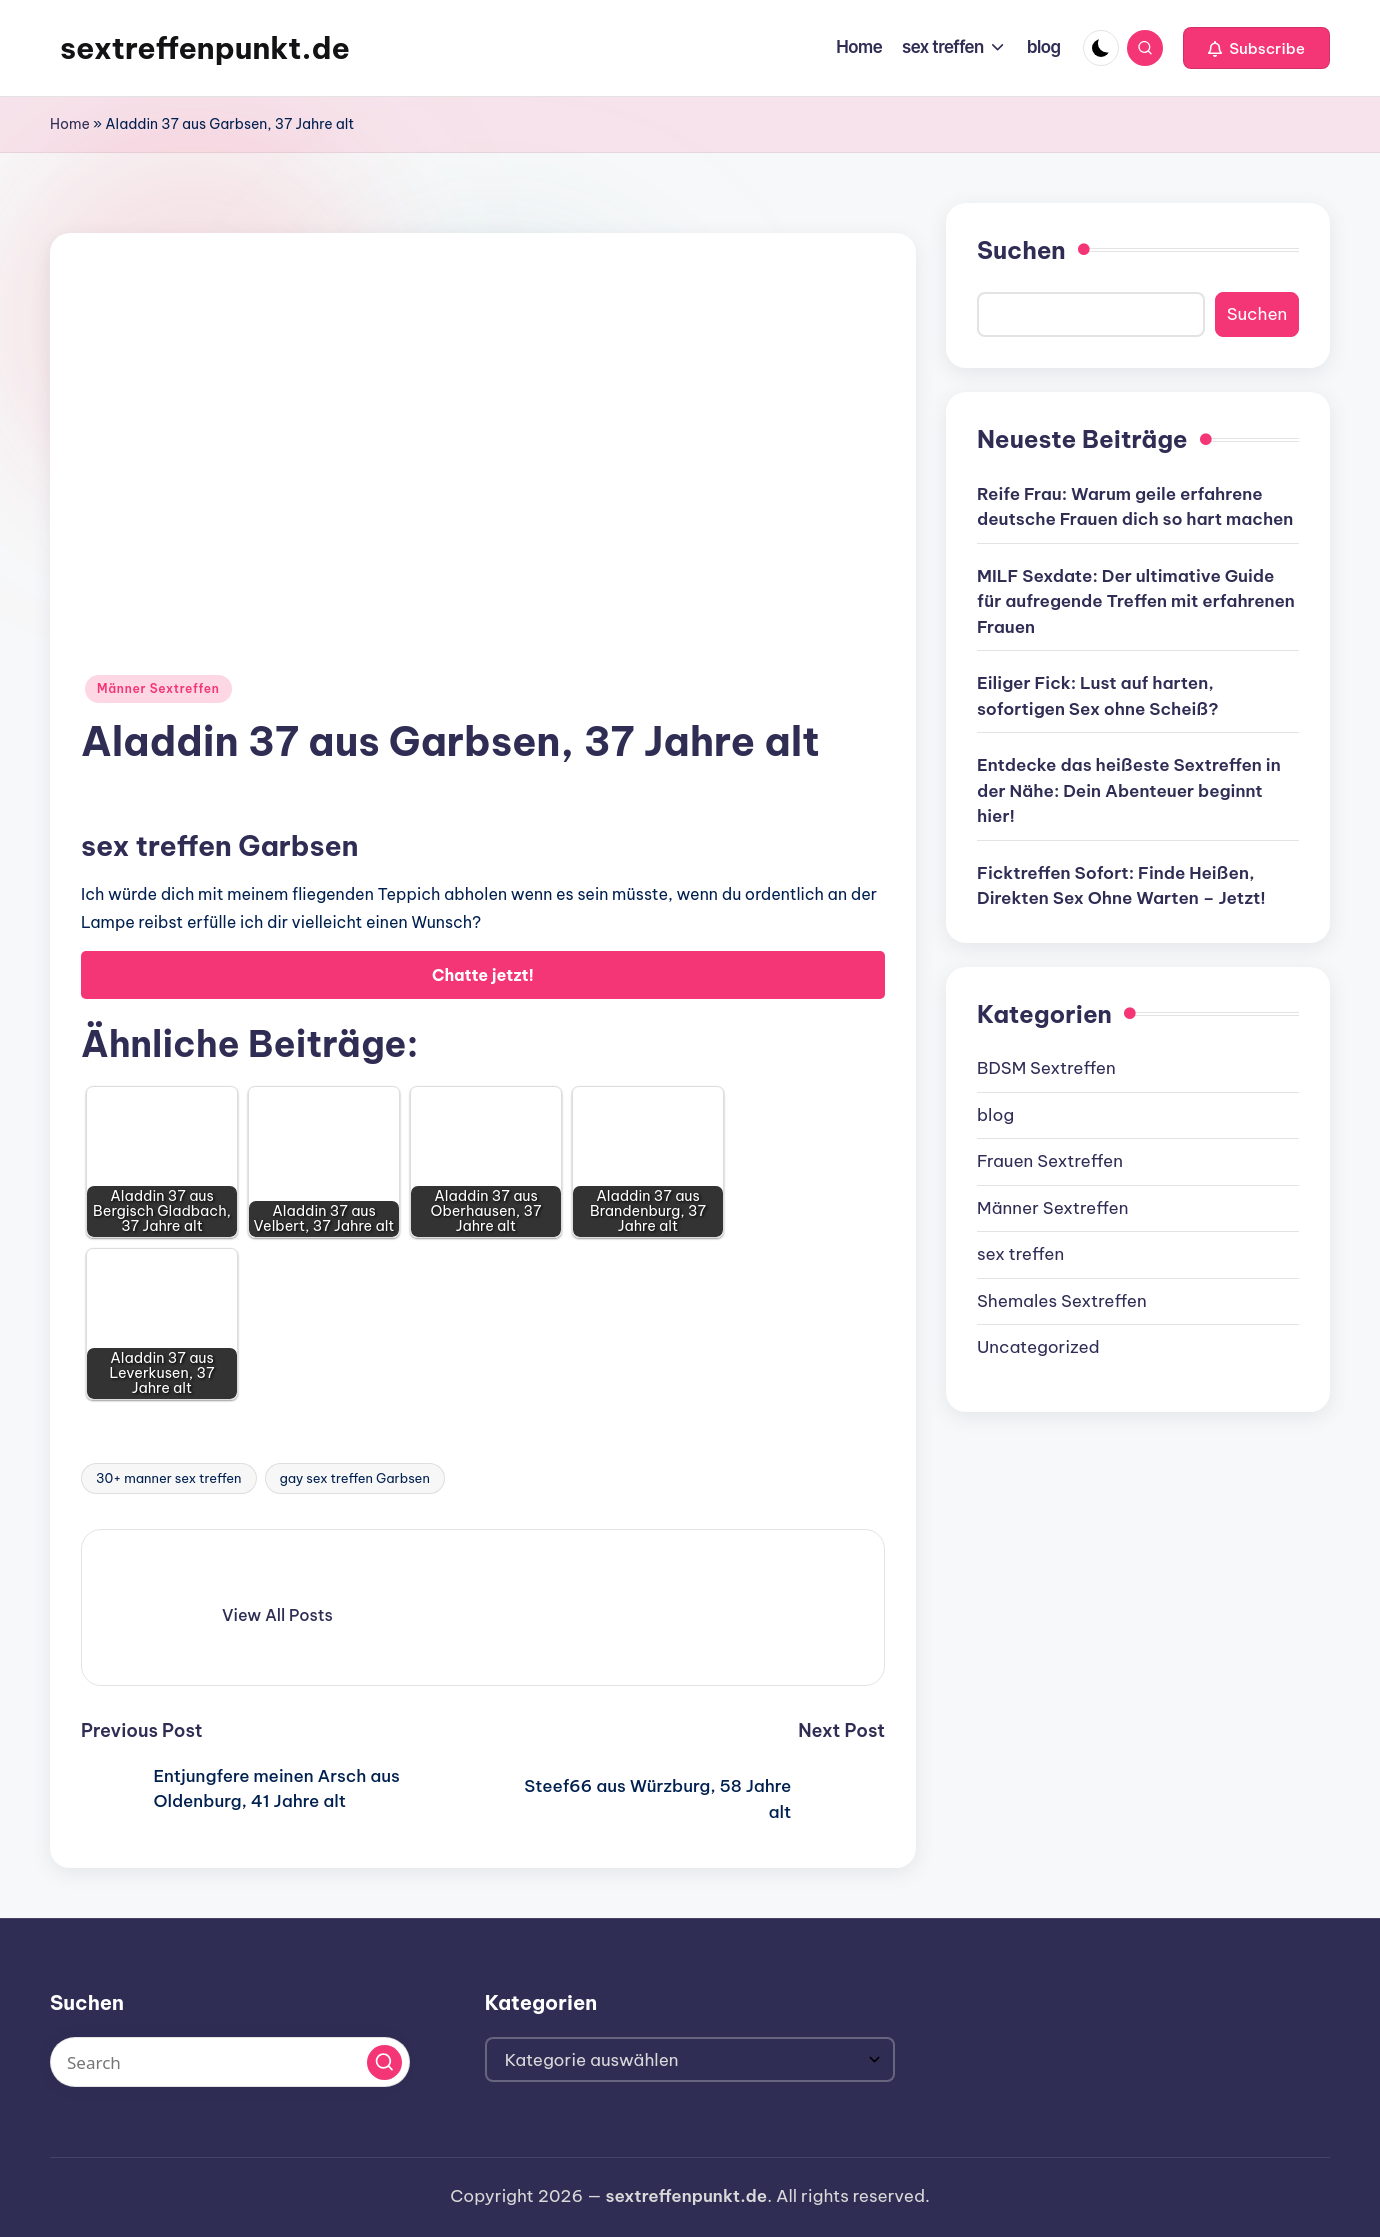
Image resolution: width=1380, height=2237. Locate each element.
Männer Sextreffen (158, 688)
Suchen (1021, 250)
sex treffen (1020, 1254)
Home (70, 124)
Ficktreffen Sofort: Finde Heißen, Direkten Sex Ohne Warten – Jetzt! (1121, 886)
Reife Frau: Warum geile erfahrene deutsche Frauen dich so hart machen (1135, 507)
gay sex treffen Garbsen (355, 1478)
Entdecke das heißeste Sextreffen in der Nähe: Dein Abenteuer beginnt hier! (1129, 790)
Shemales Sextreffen (1062, 1301)
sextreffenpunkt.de (205, 48)
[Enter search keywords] (230, 2062)
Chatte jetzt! (483, 975)
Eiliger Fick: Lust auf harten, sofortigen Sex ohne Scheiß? (1098, 696)
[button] (1256, 48)
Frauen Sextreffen (1050, 1161)
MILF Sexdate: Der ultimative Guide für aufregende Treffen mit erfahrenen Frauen (1136, 601)
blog (995, 1115)
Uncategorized (1038, 1347)
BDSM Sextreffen (1046, 1068)
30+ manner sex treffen (169, 1478)
